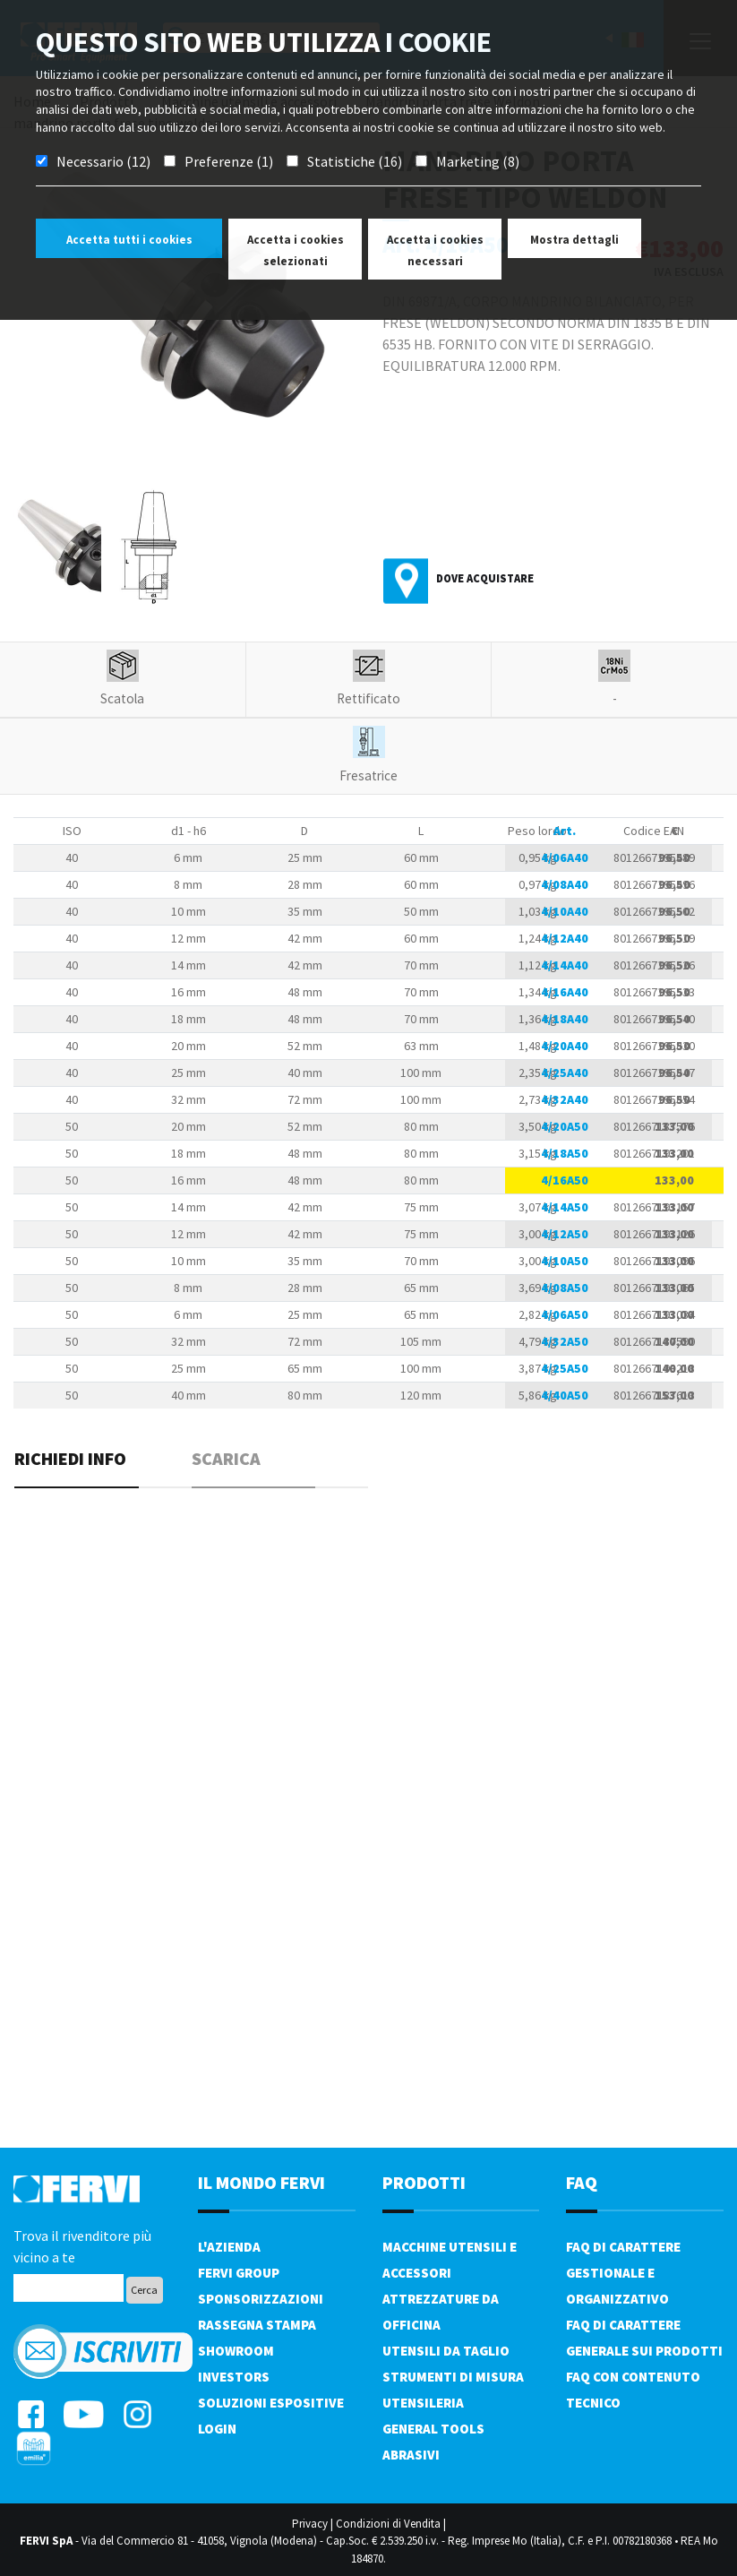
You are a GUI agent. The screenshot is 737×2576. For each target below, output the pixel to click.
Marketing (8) (477, 161)
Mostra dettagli (574, 239)
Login (217, 2428)
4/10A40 (564, 911)
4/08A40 (564, 884)
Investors (234, 2376)
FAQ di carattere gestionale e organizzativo (623, 2272)
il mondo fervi (261, 2182)
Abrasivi (411, 2454)
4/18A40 (564, 1019)
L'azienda (229, 2246)
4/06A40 (564, 857)
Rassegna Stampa (257, 2324)
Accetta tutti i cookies (129, 239)
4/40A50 (564, 1395)
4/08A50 (564, 1287)
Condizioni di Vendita (388, 2523)
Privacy (310, 2523)
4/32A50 (564, 1341)
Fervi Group (238, 2272)
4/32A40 (564, 1099)
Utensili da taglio (446, 2350)
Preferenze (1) (228, 161)
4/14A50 (564, 1207)
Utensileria (423, 2402)
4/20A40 (564, 1046)
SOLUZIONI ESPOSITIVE (271, 2402)
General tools (433, 2428)
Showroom (236, 2350)
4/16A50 (564, 1180)
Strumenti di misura (453, 2376)
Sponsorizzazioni (260, 2298)
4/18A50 (564, 1153)
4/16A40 (564, 992)
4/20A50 (564, 1126)
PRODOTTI (424, 2182)
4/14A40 (564, 965)
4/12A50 (564, 1234)
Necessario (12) (103, 161)
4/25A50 (564, 1368)
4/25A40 (564, 1072)
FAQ (581, 2182)
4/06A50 (564, 1314)
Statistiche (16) (354, 161)
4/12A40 (564, 938)
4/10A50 (564, 1261)
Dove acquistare (485, 578)
